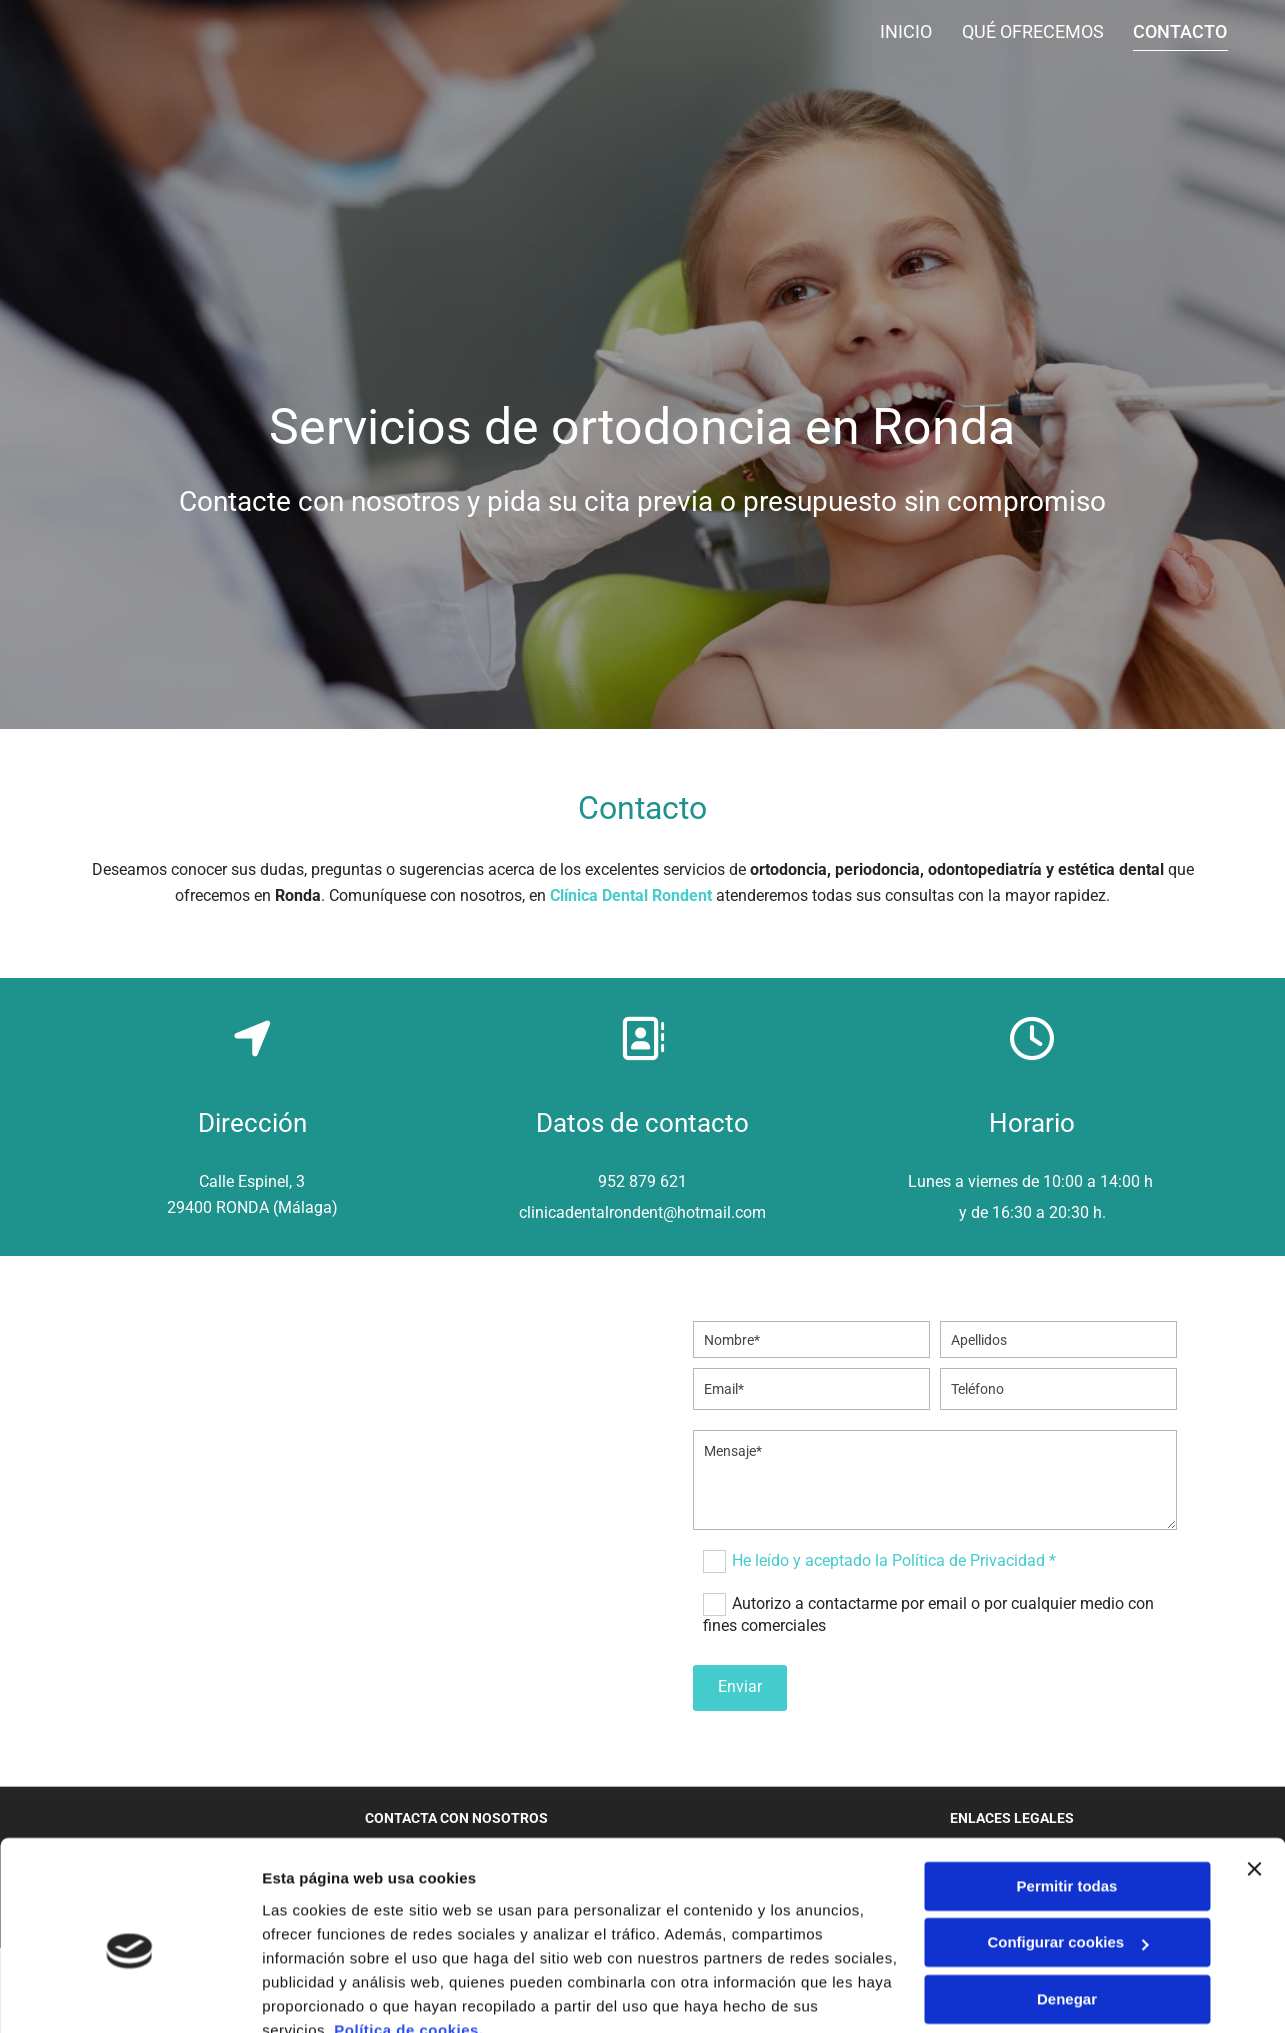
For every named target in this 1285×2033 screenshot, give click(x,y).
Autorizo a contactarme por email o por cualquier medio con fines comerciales (928, 1614)
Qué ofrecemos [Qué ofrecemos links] (1033, 31)
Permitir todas (1067, 1794)
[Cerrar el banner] (1254, 1777)
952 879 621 (642, 1181)
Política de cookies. (408, 1938)
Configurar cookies (1067, 1850)
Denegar (1067, 1907)
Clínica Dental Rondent (631, 895)
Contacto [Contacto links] (1181, 31)
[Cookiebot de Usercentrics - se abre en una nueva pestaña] (129, 1994)
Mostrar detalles (320, 1993)
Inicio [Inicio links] (906, 31)
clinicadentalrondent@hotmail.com (642, 1212)
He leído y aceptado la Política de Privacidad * (894, 1560)
